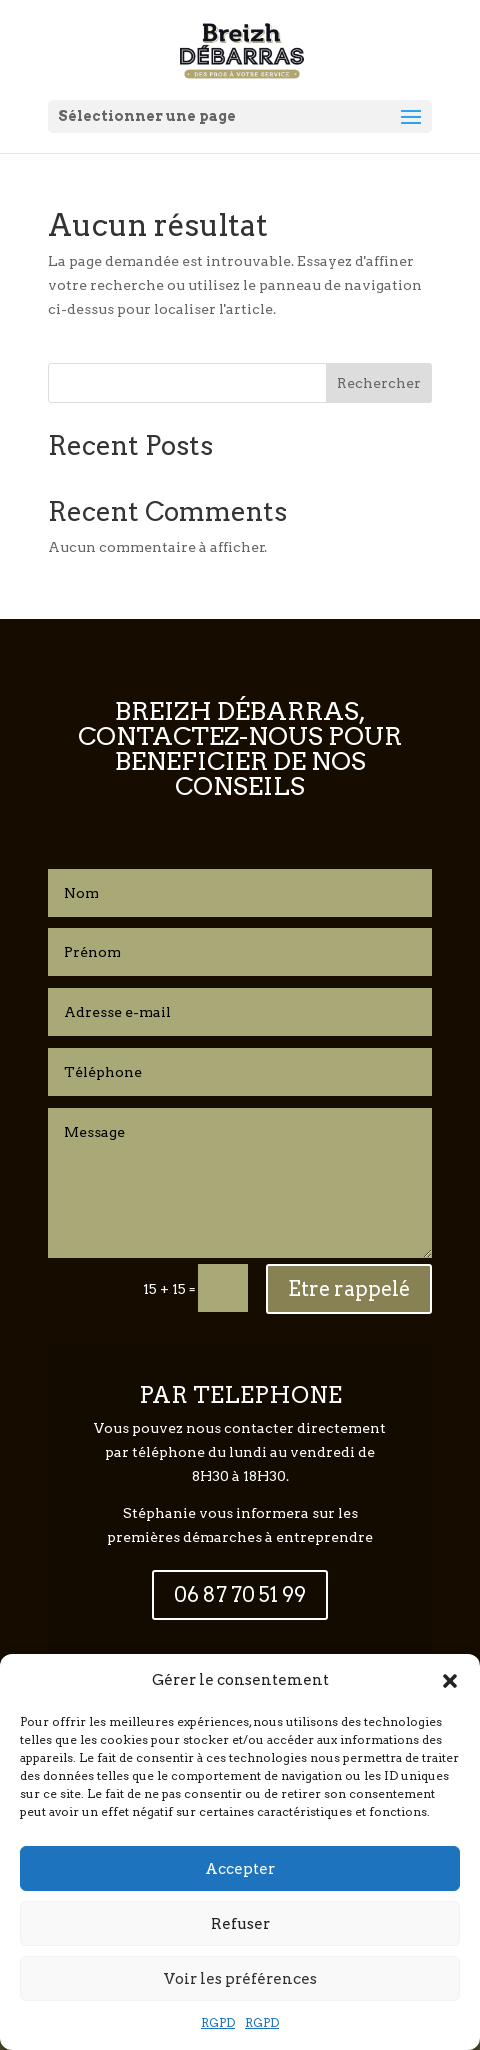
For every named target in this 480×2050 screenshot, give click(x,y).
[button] (450, 1681)
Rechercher (379, 383)
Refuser (240, 1924)
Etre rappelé (349, 1289)
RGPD (218, 2022)
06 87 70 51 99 (240, 1595)
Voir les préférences (240, 1979)
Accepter (240, 1869)
